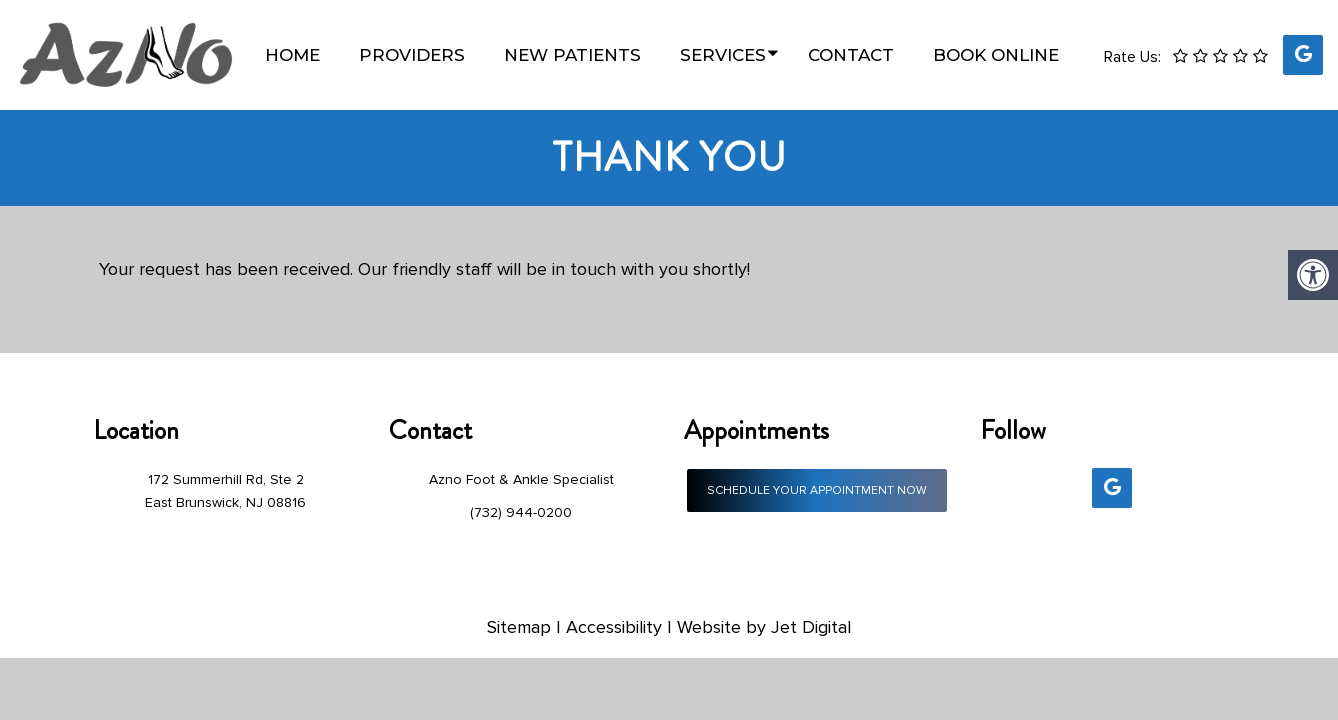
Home (292, 55)
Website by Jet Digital (764, 627)
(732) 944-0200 (521, 512)
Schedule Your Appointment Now (817, 490)
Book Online (996, 55)
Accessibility (614, 627)
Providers (412, 55)
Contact (851, 55)
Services (723, 55)
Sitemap (519, 627)
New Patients (572, 55)
